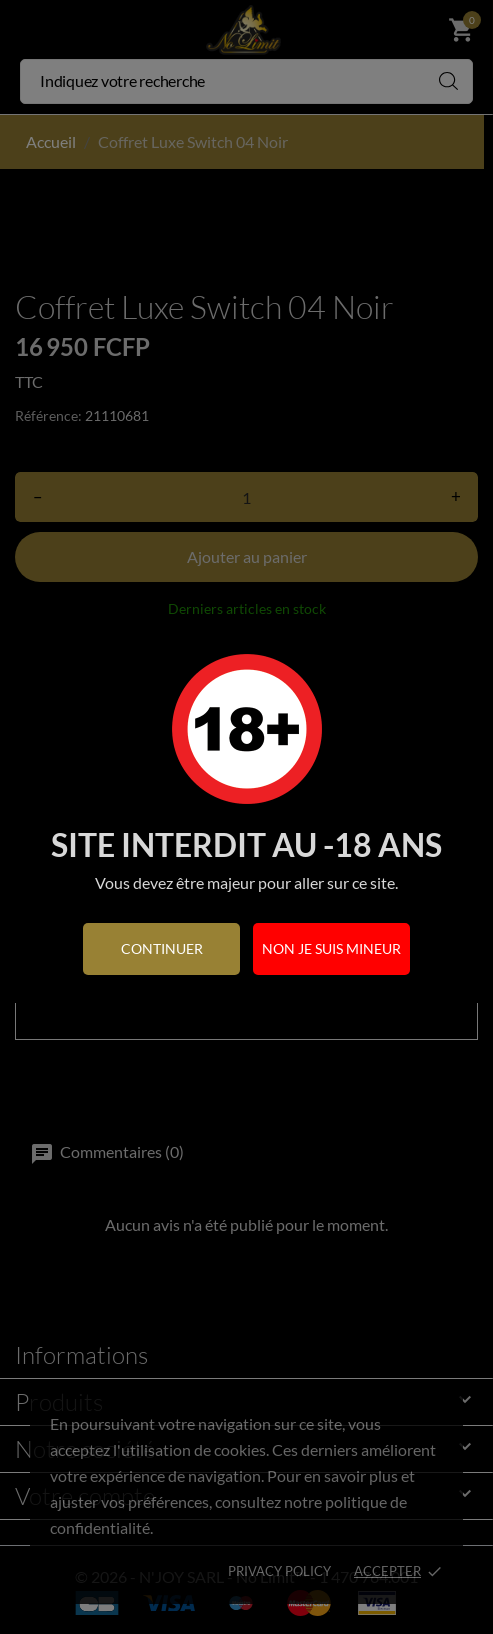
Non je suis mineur (331, 948)
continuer (162, 948)
